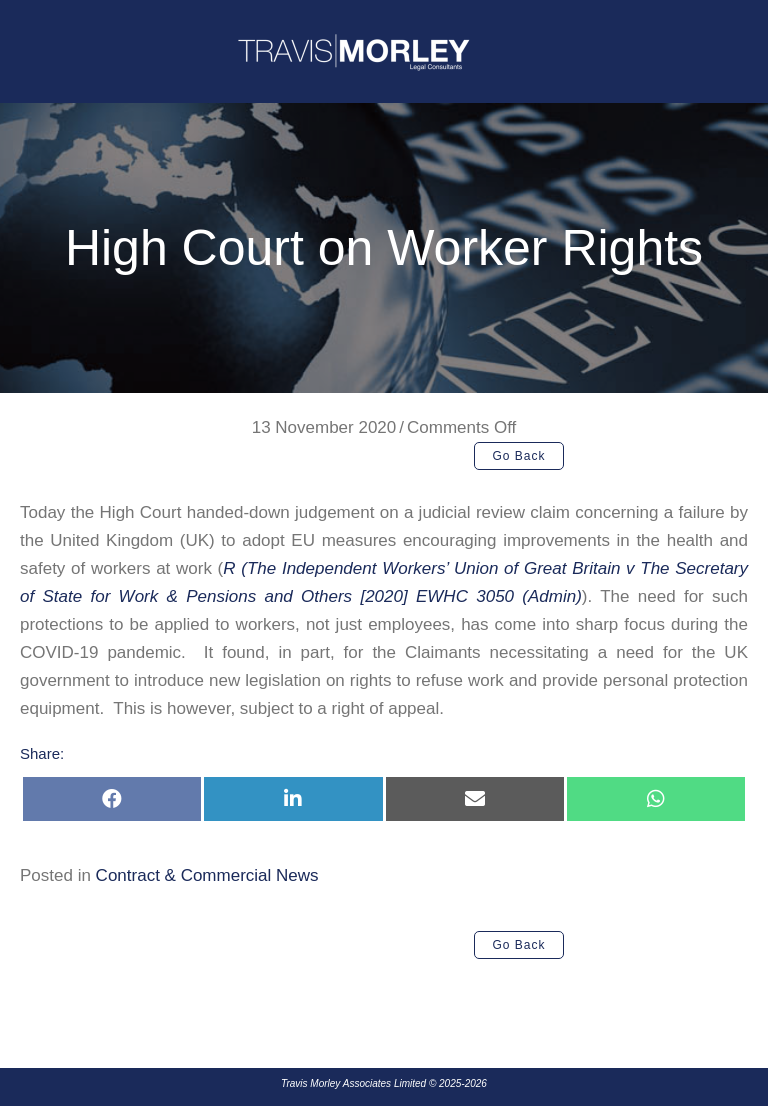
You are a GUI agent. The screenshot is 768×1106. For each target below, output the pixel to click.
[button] (519, 456)
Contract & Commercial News (207, 875)
